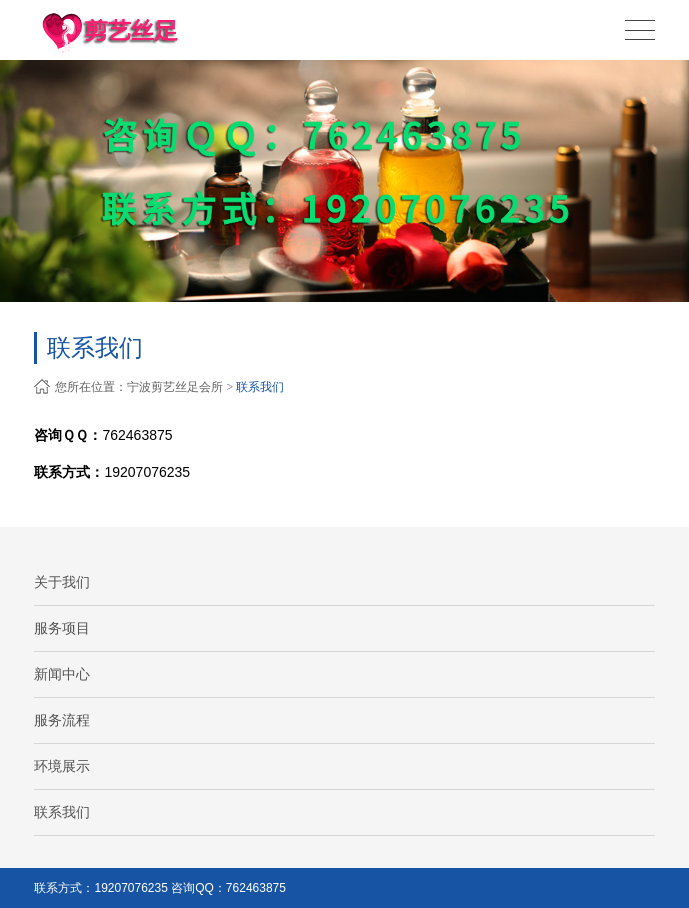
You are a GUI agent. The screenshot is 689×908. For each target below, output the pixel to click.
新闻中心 (62, 674)
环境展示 (62, 766)
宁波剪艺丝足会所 (175, 387)
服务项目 (62, 628)
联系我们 (260, 387)
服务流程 (62, 720)
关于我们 (62, 582)
